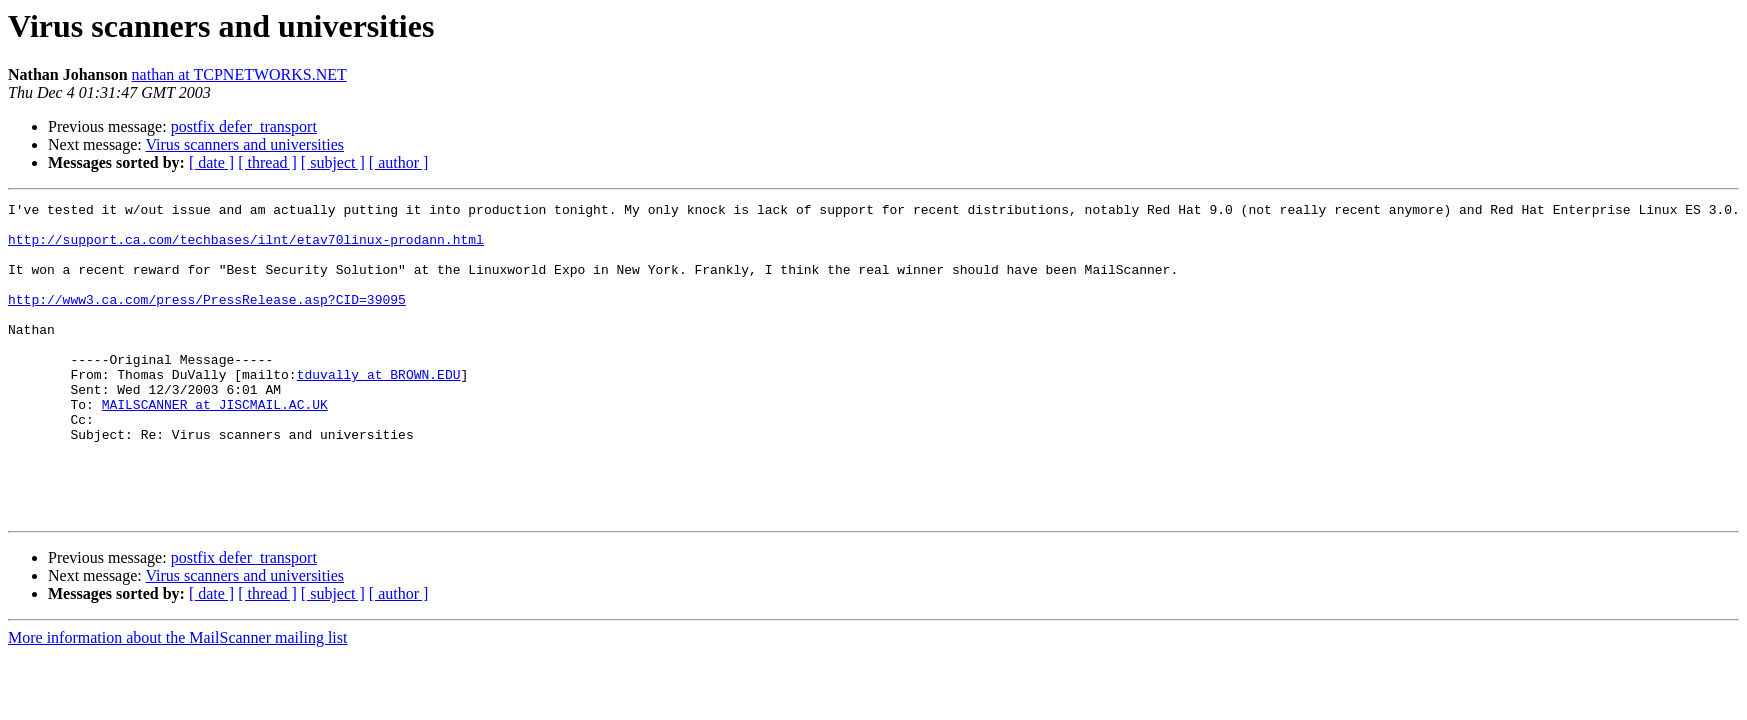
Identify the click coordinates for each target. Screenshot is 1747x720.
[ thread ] (267, 162)
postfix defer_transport (244, 126)
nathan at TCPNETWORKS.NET (239, 74)
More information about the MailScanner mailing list (177, 700)
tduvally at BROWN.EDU (379, 410)
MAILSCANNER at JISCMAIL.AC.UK (215, 446)
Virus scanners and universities (244, 144)
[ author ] (399, 162)
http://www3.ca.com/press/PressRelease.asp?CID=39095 (207, 320)
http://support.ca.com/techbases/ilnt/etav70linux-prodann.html (246, 248)
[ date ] (211, 162)
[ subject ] (333, 162)
